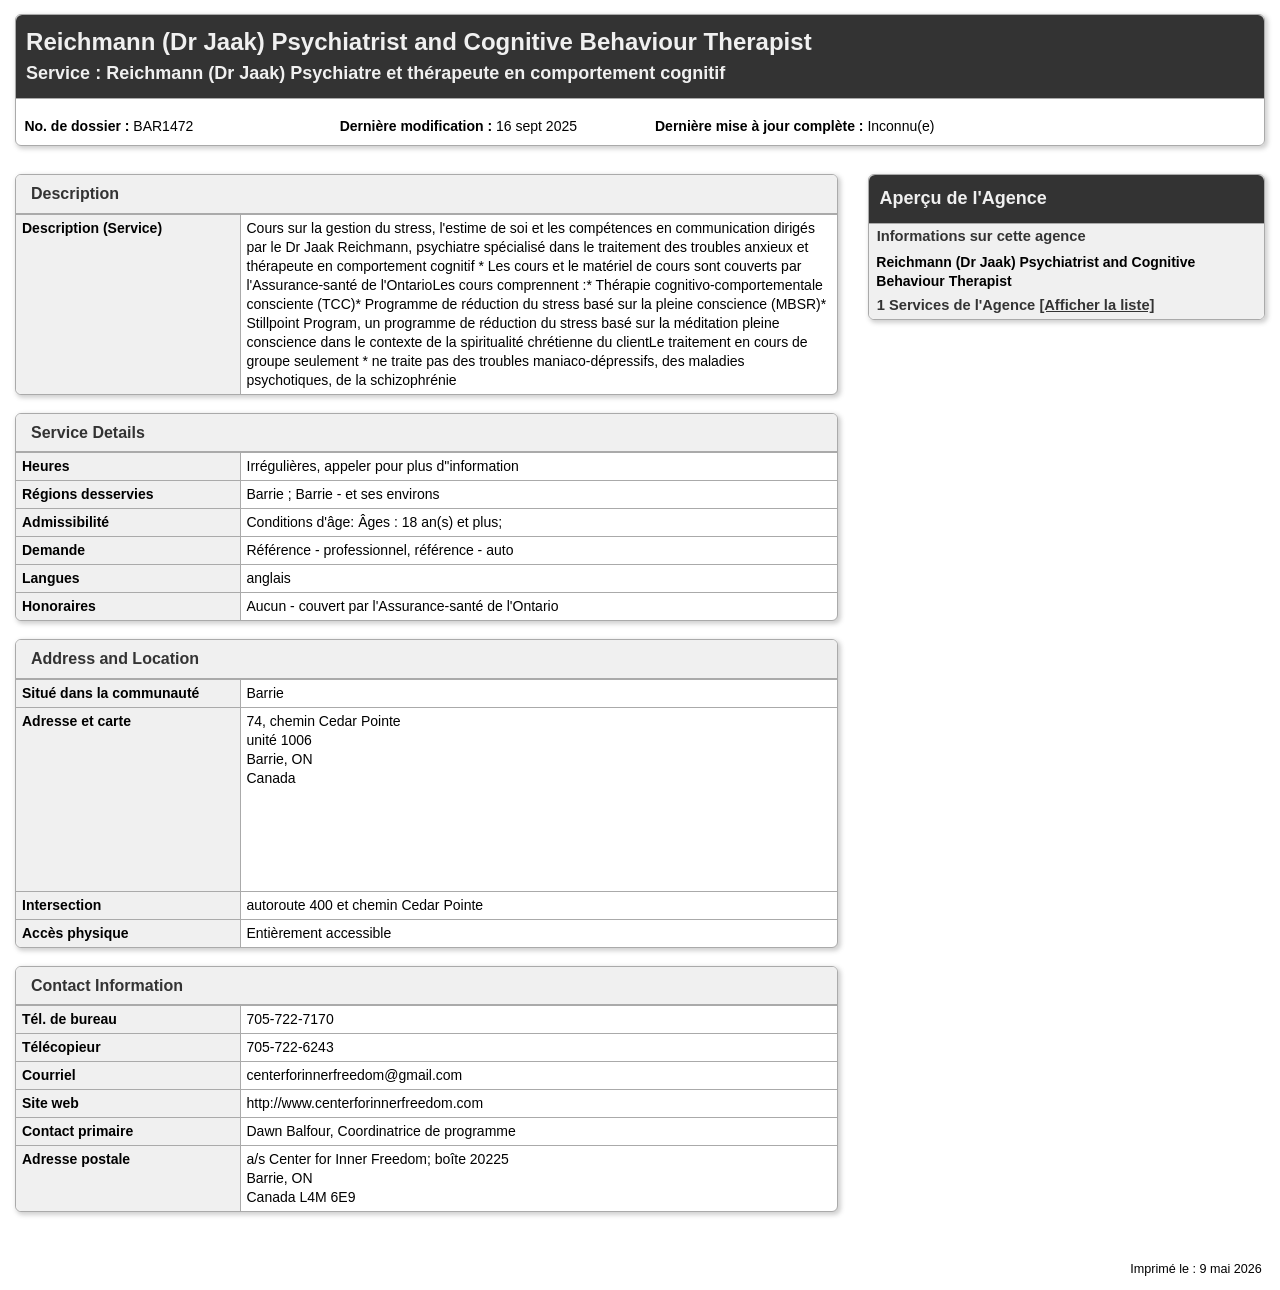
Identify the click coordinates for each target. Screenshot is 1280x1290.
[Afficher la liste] (1096, 305)
